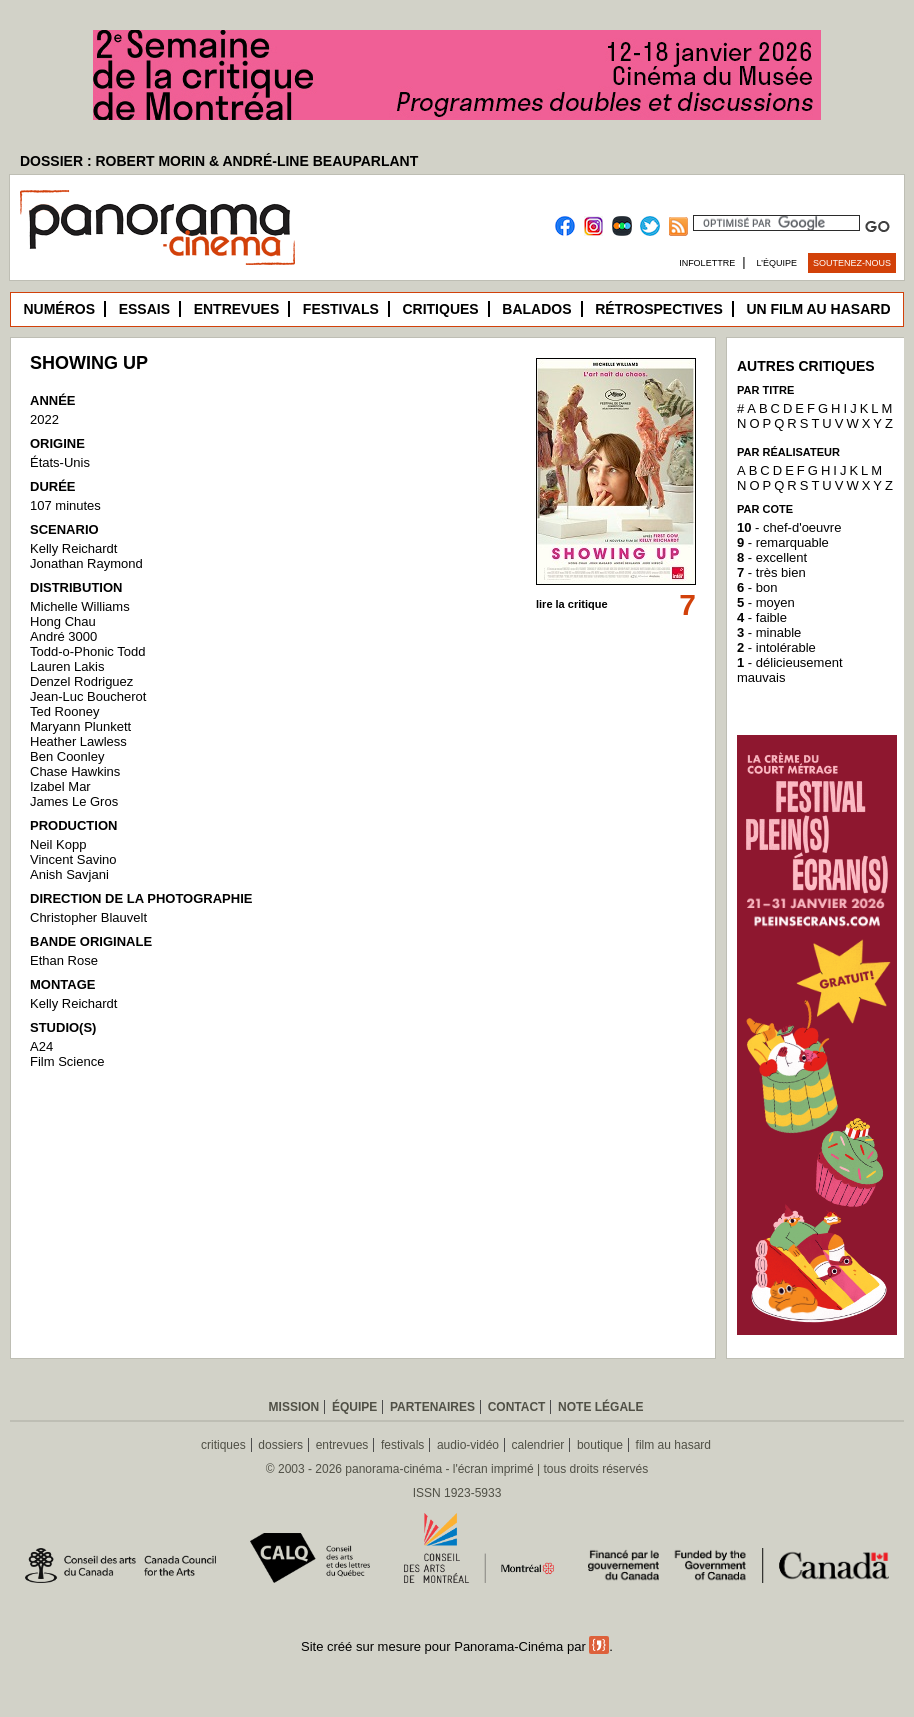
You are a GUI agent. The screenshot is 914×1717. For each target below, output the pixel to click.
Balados (536, 309)
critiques (223, 1445)
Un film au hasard (818, 309)
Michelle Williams (80, 606)
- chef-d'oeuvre (789, 527)
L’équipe (777, 263)
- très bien (771, 572)
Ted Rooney (64, 711)
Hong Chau (63, 621)
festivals (402, 1445)
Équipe (354, 1407)
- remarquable (783, 542)
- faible (762, 617)
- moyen (766, 602)
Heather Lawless (78, 741)
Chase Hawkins (75, 771)
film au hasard (673, 1445)
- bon (757, 587)
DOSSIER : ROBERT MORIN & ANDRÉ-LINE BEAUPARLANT (219, 161)
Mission (294, 1407)
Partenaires (432, 1407)
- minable (769, 632)
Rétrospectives (659, 309)
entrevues (342, 1445)
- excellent (772, 557)
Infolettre (707, 263)
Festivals (341, 309)
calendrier (538, 1445)
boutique (600, 1445)
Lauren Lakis (67, 666)
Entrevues (237, 309)
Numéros (59, 309)
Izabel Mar (60, 786)
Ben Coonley (67, 756)
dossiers (280, 1445)
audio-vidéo (468, 1445)
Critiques (440, 309)
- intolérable (776, 647)
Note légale (600, 1407)
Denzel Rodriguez (81, 681)
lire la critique (572, 604)
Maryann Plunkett (80, 726)
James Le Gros (74, 801)
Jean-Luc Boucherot (88, 696)
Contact (517, 1407)
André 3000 (63, 636)
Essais (144, 309)
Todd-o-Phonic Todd (87, 651)
